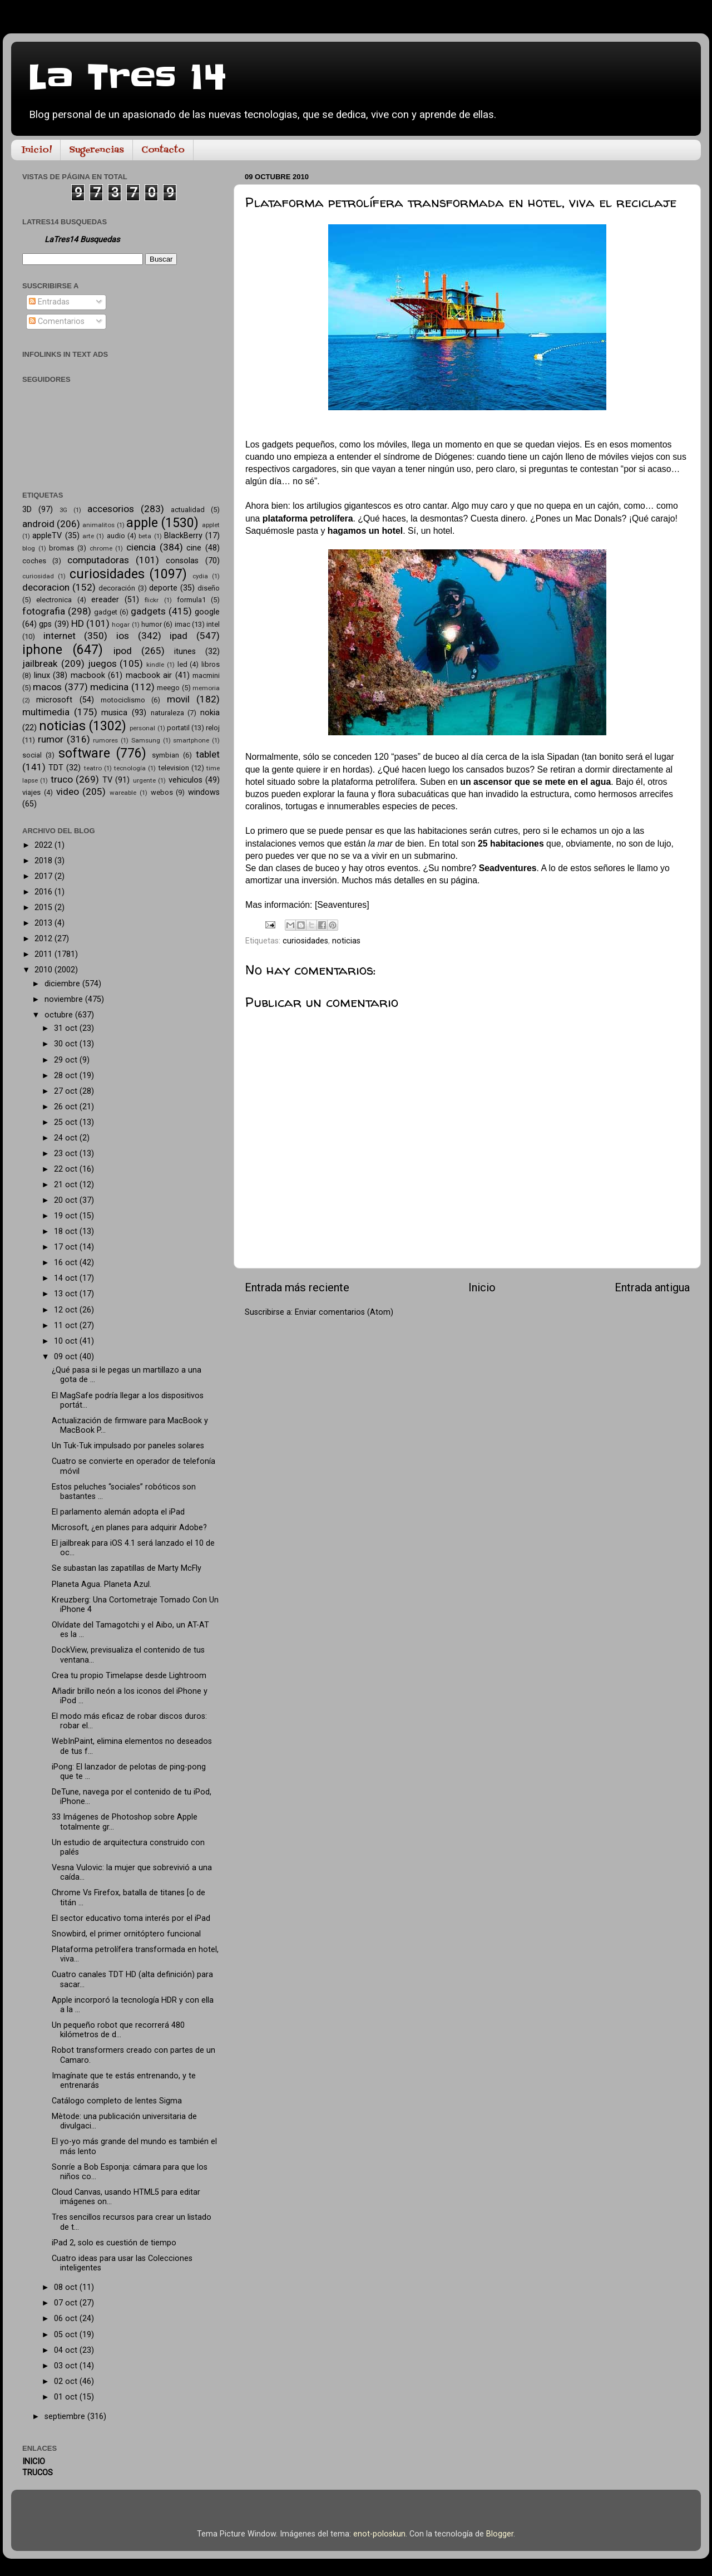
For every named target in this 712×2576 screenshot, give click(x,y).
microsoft (54, 700)
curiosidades (305, 941)
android (38, 523)
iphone (42, 649)
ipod (122, 650)
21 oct (67, 1184)
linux (42, 675)
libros (210, 664)
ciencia (141, 547)
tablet (208, 754)
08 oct (67, 2287)
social (32, 755)
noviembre (64, 999)
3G (63, 510)
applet (211, 525)
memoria (206, 688)
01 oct (67, 2397)
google (207, 612)
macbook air (149, 675)
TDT (55, 768)
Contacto (163, 150)
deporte (163, 588)
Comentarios (57, 321)
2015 (44, 907)
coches (34, 561)
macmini (206, 675)
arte (88, 536)
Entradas (49, 302)
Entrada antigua (652, 1287)
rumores (105, 740)
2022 (44, 845)
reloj (213, 728)
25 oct (67, 1122)
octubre (59, 1015)
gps (45, 624)
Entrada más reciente (297, 1287)
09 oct (67, 1356)
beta (145, 536)
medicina (109, 686)
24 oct (67, 1138)
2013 (44, 923)
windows (204, 792)
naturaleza (167, 713)
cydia (200, 576)
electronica (54, 600)
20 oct (67, 1200)
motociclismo (123, 700)
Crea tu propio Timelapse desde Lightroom (129, 1675)
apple (142, 522)
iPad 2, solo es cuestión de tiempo (114, 2243)
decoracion (46, 587)
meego (168, 688)
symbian (165, 755)
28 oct (67, 1075)
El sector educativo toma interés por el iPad (131, 1918)
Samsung (145, 740)
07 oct (67, 2303)
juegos (102, 663)
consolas (182, 561)
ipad (178, 635)
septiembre (65, 2416)
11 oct (67, 1325)
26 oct (67, 1107)
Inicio (482, 1287)
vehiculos (185, 780)
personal (142, 728)
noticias (346, 941)
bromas (61, 548)
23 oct (67, 1153)
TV (107, 780)
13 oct (67, 1294)
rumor (50, 739)
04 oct (67, 2350)
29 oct (67, 1060)
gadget (105, 612)
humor (151, 624)
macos (47, 686)
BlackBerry (183, 535)
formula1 (191, 600)
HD (77, 623)
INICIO (33, 2461)
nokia (210, 712)
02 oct (67, 2381)
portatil (178, 728)
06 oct (67, 2318)
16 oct (67, 1262)
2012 (44, 938)
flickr (152, 600)
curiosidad (38, 576)
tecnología (130, 768)
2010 (44, 970)
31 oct (67, 1028)
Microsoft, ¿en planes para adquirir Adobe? (129, 1527)
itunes (185, 651)
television (174, 768)
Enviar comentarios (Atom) (344, 1312)
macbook (88, 675)
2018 (44, 861)
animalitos (98, 525)
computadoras (98, 560)
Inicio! (37, 150)
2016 (44, 892)
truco (62, 779)
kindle (155, 664)
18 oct (67, 1231)
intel (213, 624)
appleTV (47, 535)
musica (114, 712)
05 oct (67, 2334)
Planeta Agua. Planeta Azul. (101, 1584)
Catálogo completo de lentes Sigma (117, 2101)
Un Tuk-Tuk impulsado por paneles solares (128, 1446)
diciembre (63, 984)
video (67, 791)
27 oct (67, 1091)
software (84, 753)
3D (27, 509)
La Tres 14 (127, 78)
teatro (93, 768)
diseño (208, 588)
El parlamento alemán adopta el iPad (118, 1512)
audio (116, 536)
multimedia (46, 711)
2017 (44, 876)
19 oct (67, 1216)
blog (28, 548)
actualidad (188, 509)
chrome (101, 548)
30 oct (67, 1044)
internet (59, 635)
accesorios (110, 508)
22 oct (67, 1169)
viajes (31, 792)
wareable (123, 793)
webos (162, 792)
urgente (144, 780)
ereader (105, 599)
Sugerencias (96, 150)
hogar (121, 624)
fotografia (43, 611)
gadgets (148, 611)
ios (122, 635)
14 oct (67, 1278)
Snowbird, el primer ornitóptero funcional (126, 1934)
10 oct (67, 1341)
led (182, 664)
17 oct (67, 1247)
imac (182, 624)
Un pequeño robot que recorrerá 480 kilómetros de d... (118, 2030)
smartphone (191, 740)
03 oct (67, 2366)
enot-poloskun (379, 2534)
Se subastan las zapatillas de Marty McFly (126, 1568)
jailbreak (40, 663)
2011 (44, 954)
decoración (116, 588)
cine (193, 548)
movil (178, 699)
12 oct (67, 1310)
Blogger (499, 2534)
